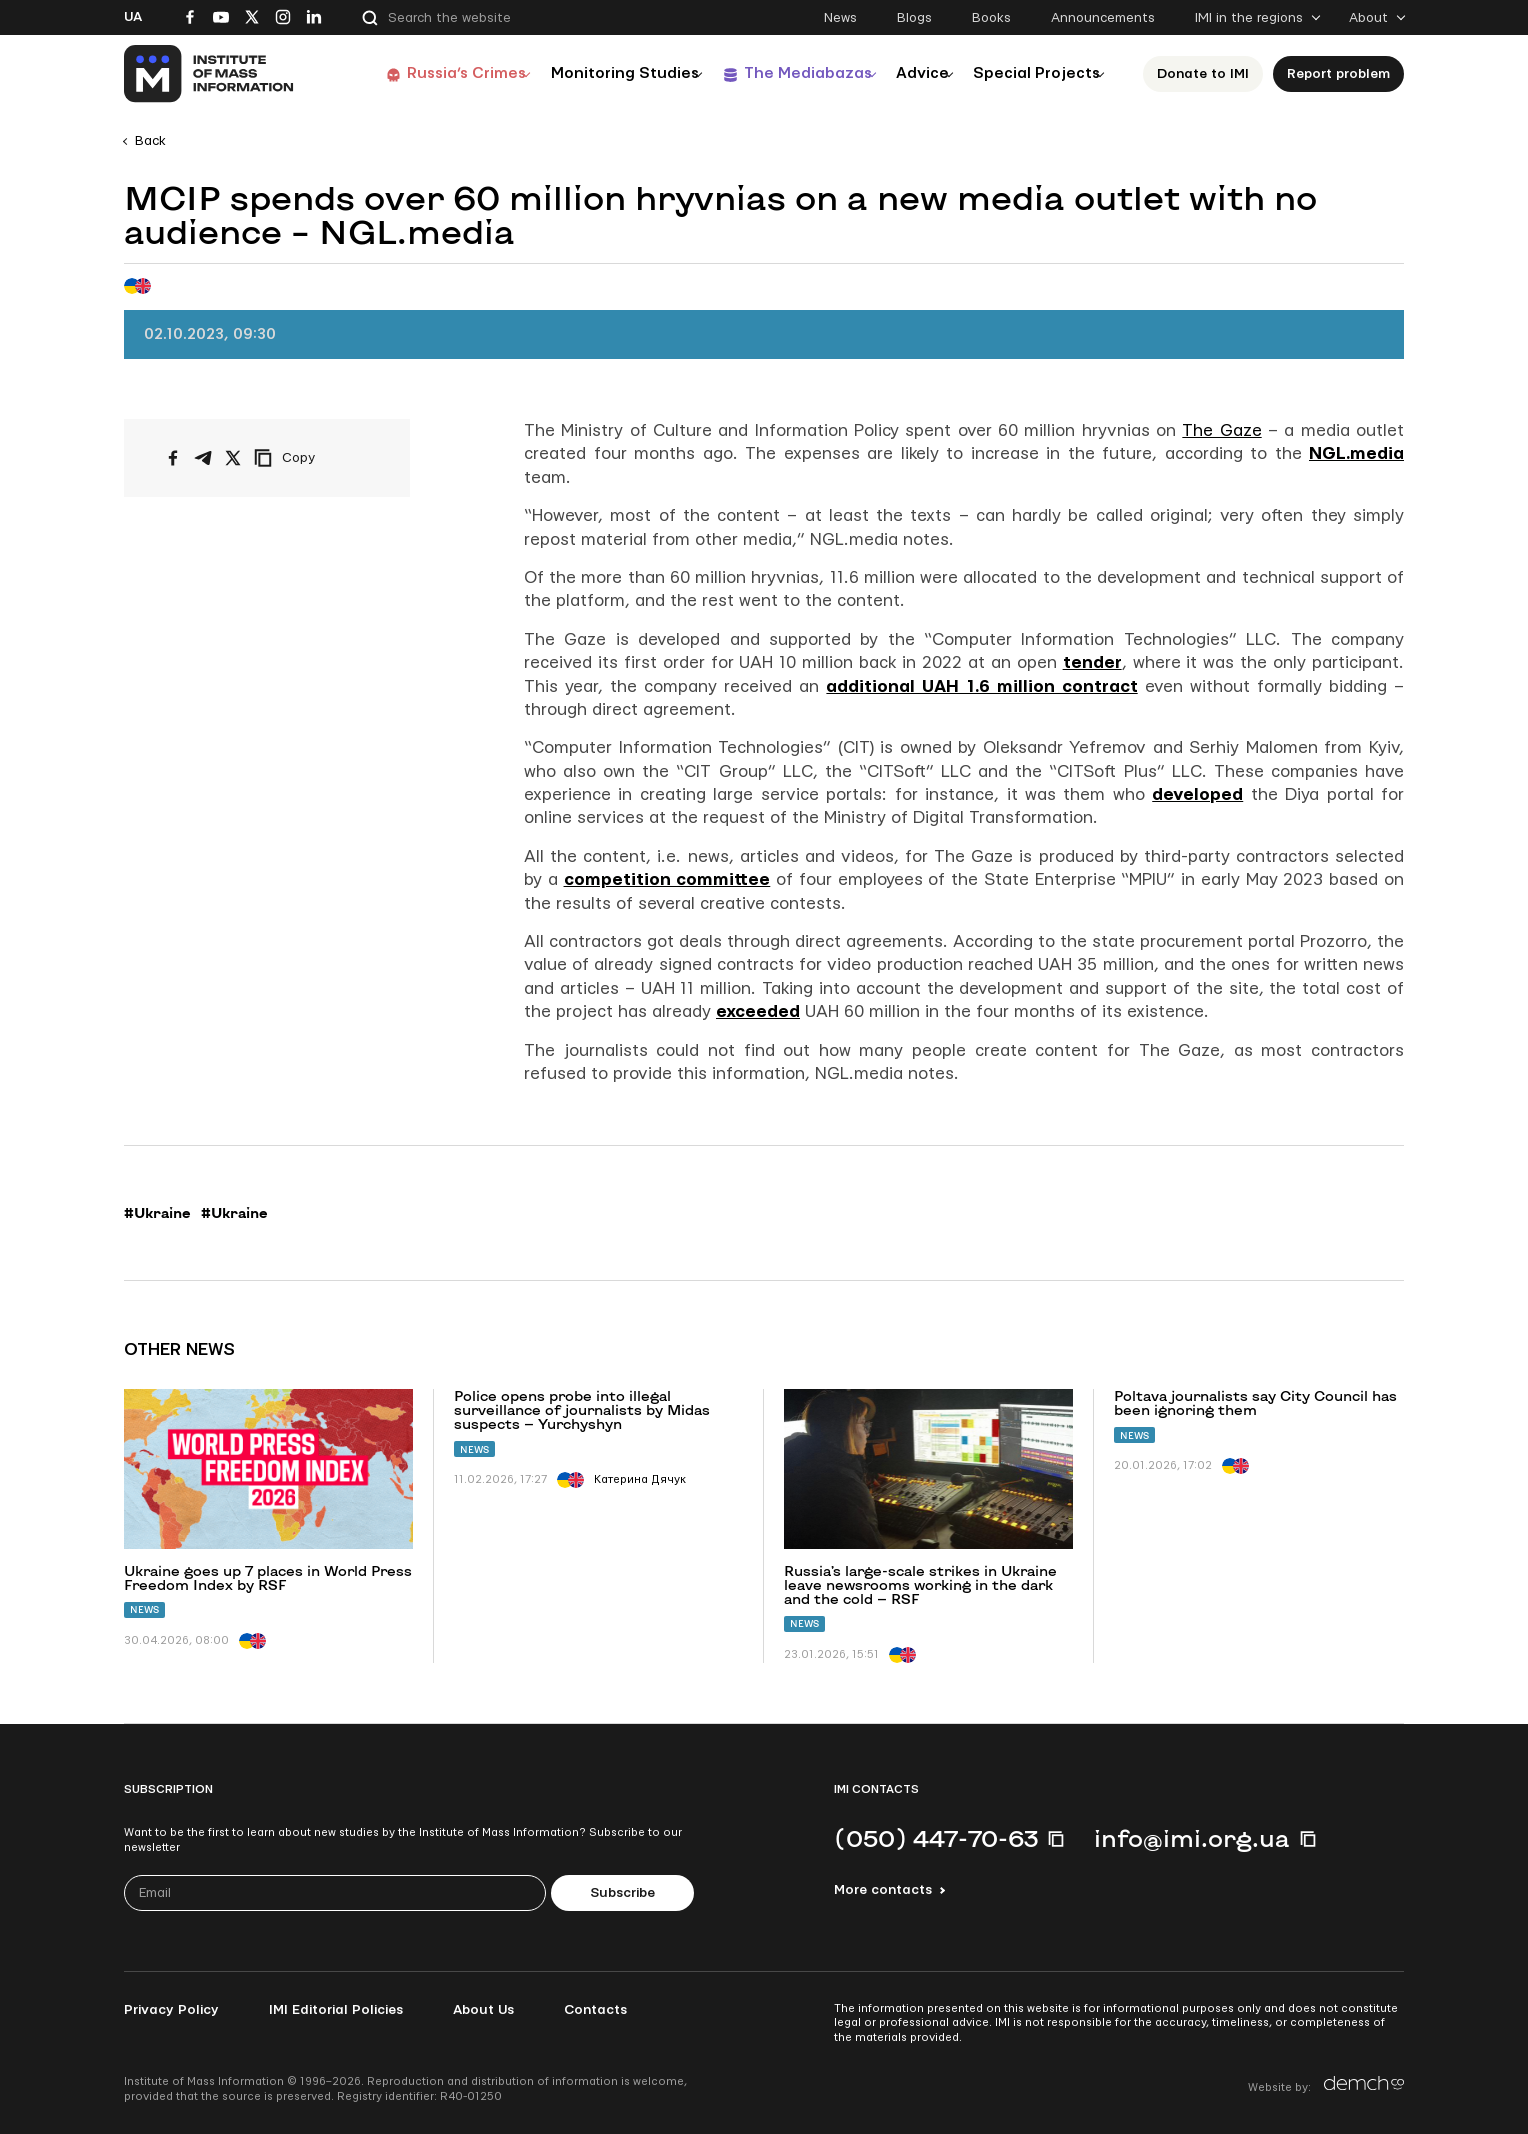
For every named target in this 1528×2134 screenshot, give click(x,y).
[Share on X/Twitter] (233, 458)
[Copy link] (312, 458)
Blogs (914, 18)
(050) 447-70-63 (936, 1838)
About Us (483, 2010)
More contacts (883, 1890)
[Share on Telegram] (203, 458)
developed (1197, 794)
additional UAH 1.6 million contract (981, 686)
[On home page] (209, 74)
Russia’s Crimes (421, 73)
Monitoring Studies (589, 73)
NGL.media (1356, 453)
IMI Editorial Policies (336, 2010)
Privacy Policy (171, 2010)
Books (991, 18)
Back (150, 141)
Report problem (1344, 74)
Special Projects (1036, 73)
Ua (133, 17)
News (840, 18)
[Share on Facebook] (173, 458)
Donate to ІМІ (1209, 74)
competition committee (667, 879)
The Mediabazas (781, 73)
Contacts (595, 2010)
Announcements (1103, 18)
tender (1092, 662)
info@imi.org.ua (1192, 1838)
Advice (909, 73)
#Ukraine (157, 1213)
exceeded (758, 1011)
